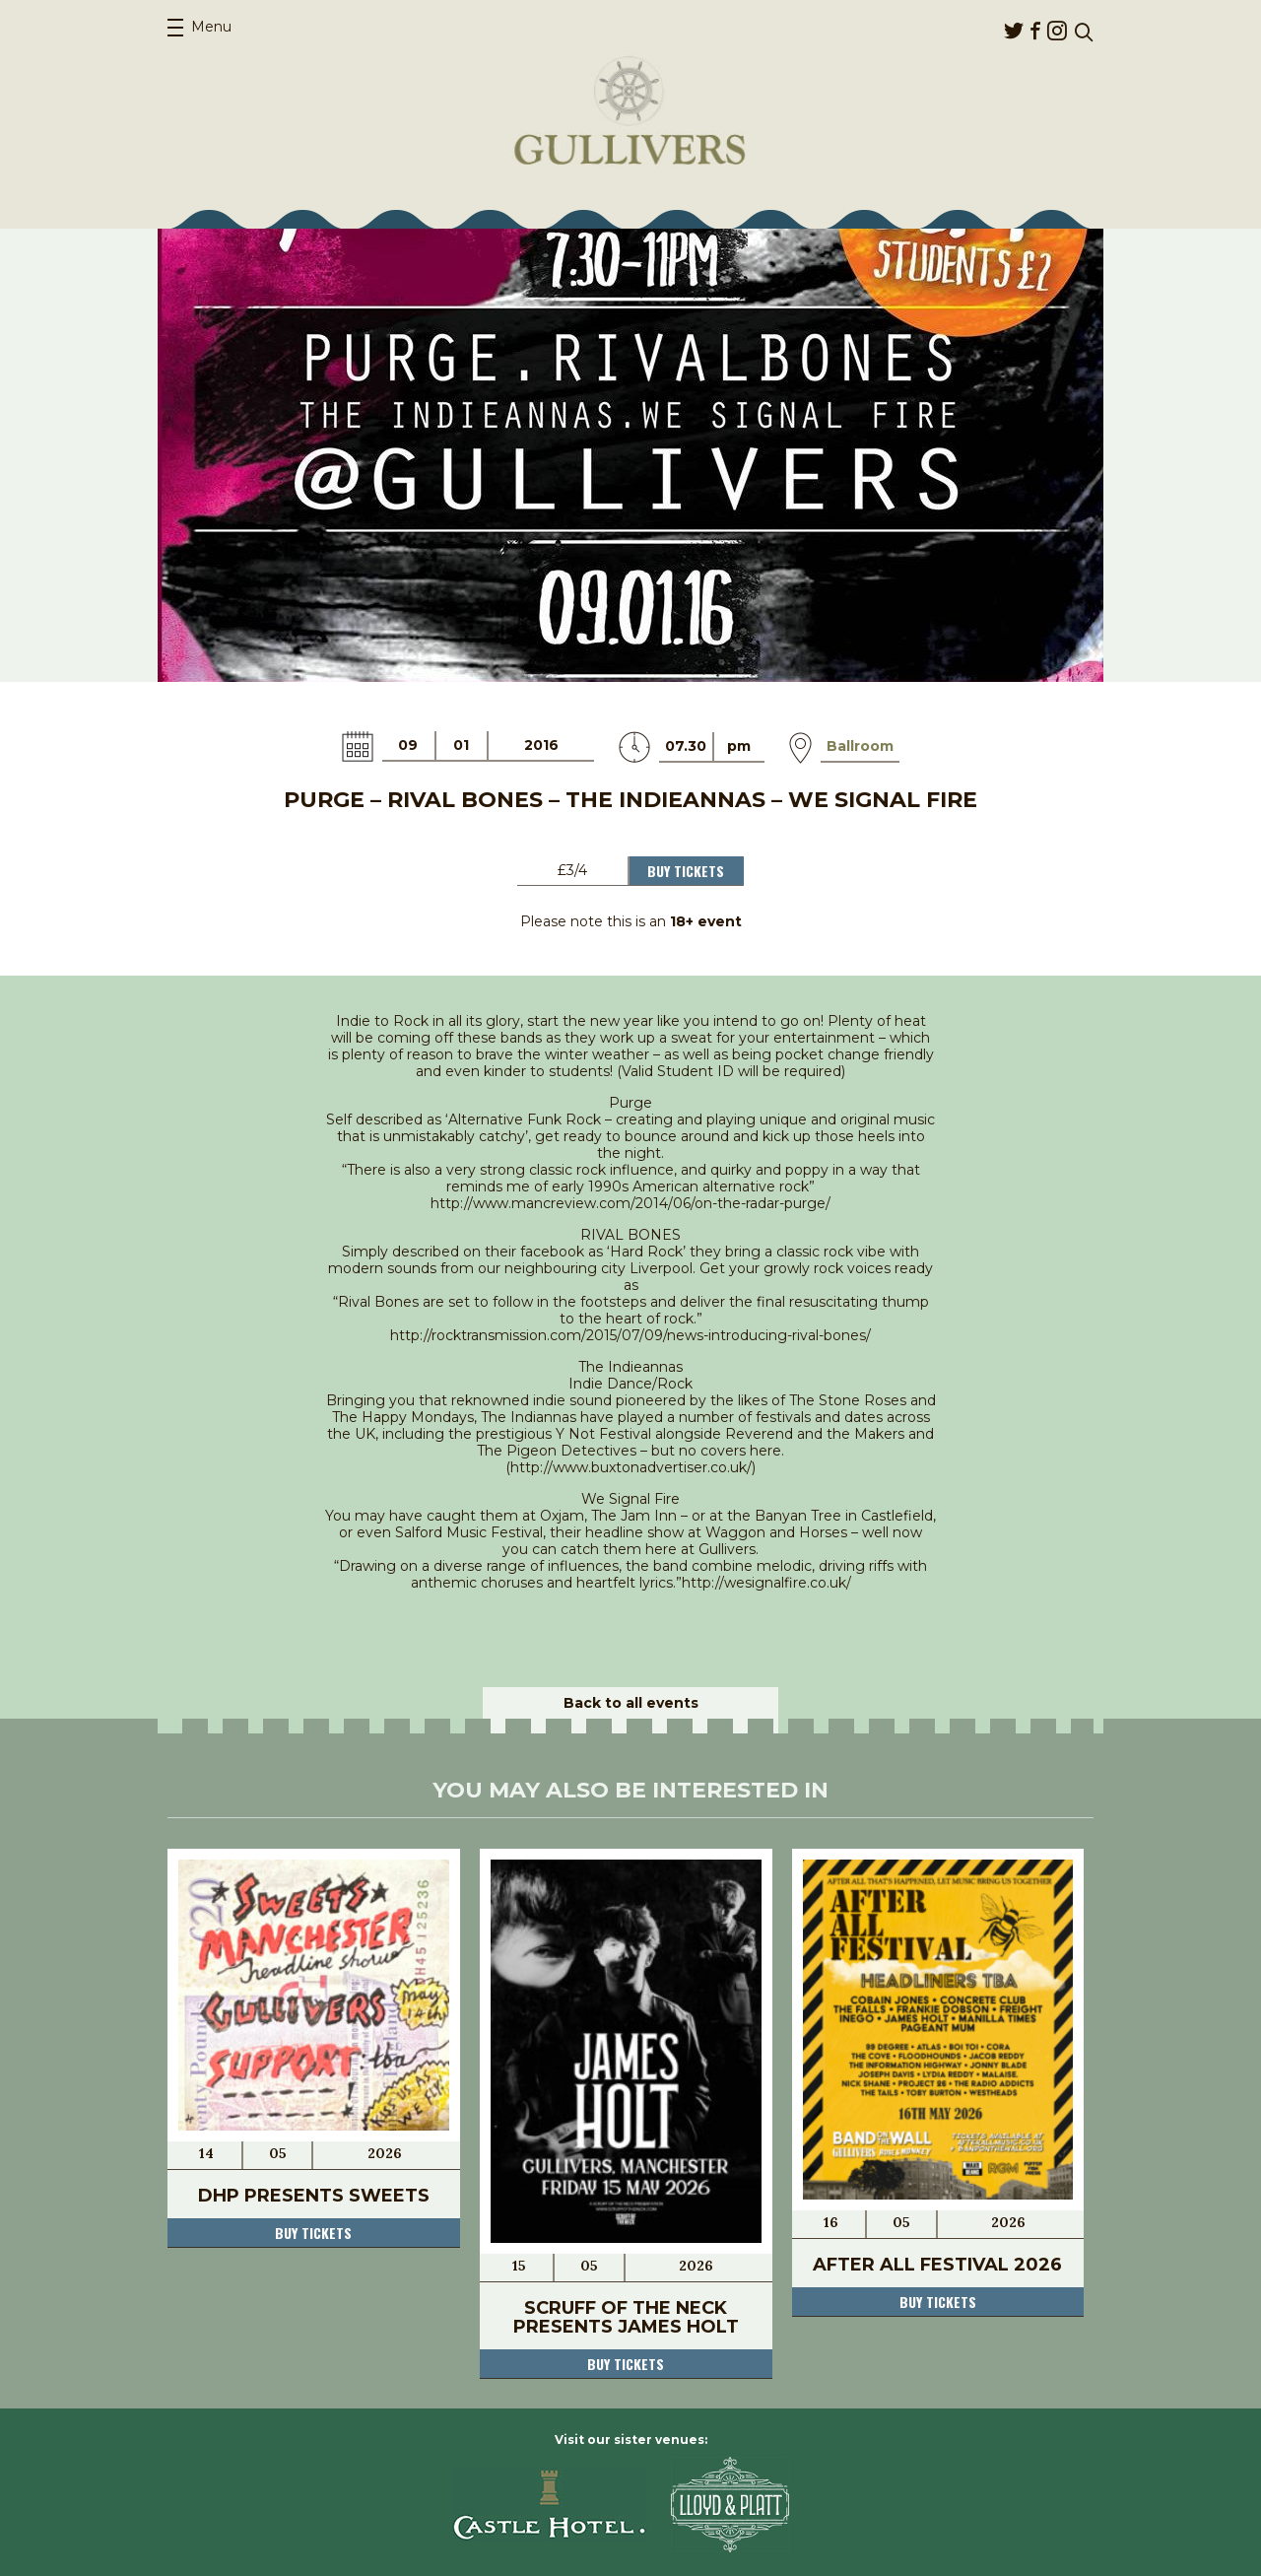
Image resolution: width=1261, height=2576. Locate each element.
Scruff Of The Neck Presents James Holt (626, 2317)
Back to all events (631, 1703)
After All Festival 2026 (937, 2264)
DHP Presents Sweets (314, 2195)
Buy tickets (313, 2232)
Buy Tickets (685, 870)
